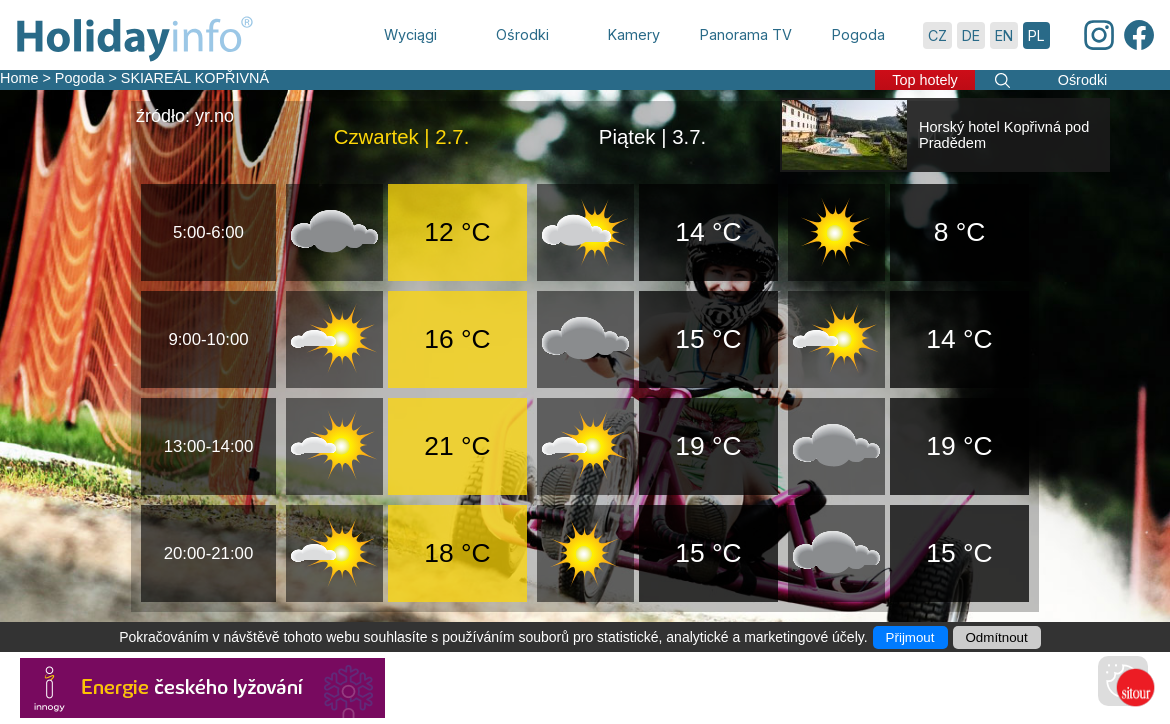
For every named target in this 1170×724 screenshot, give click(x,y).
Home (19, 78)
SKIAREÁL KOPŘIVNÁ (195, 78)
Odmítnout (997, 637)
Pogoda (80, 78)
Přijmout (910, 637)
